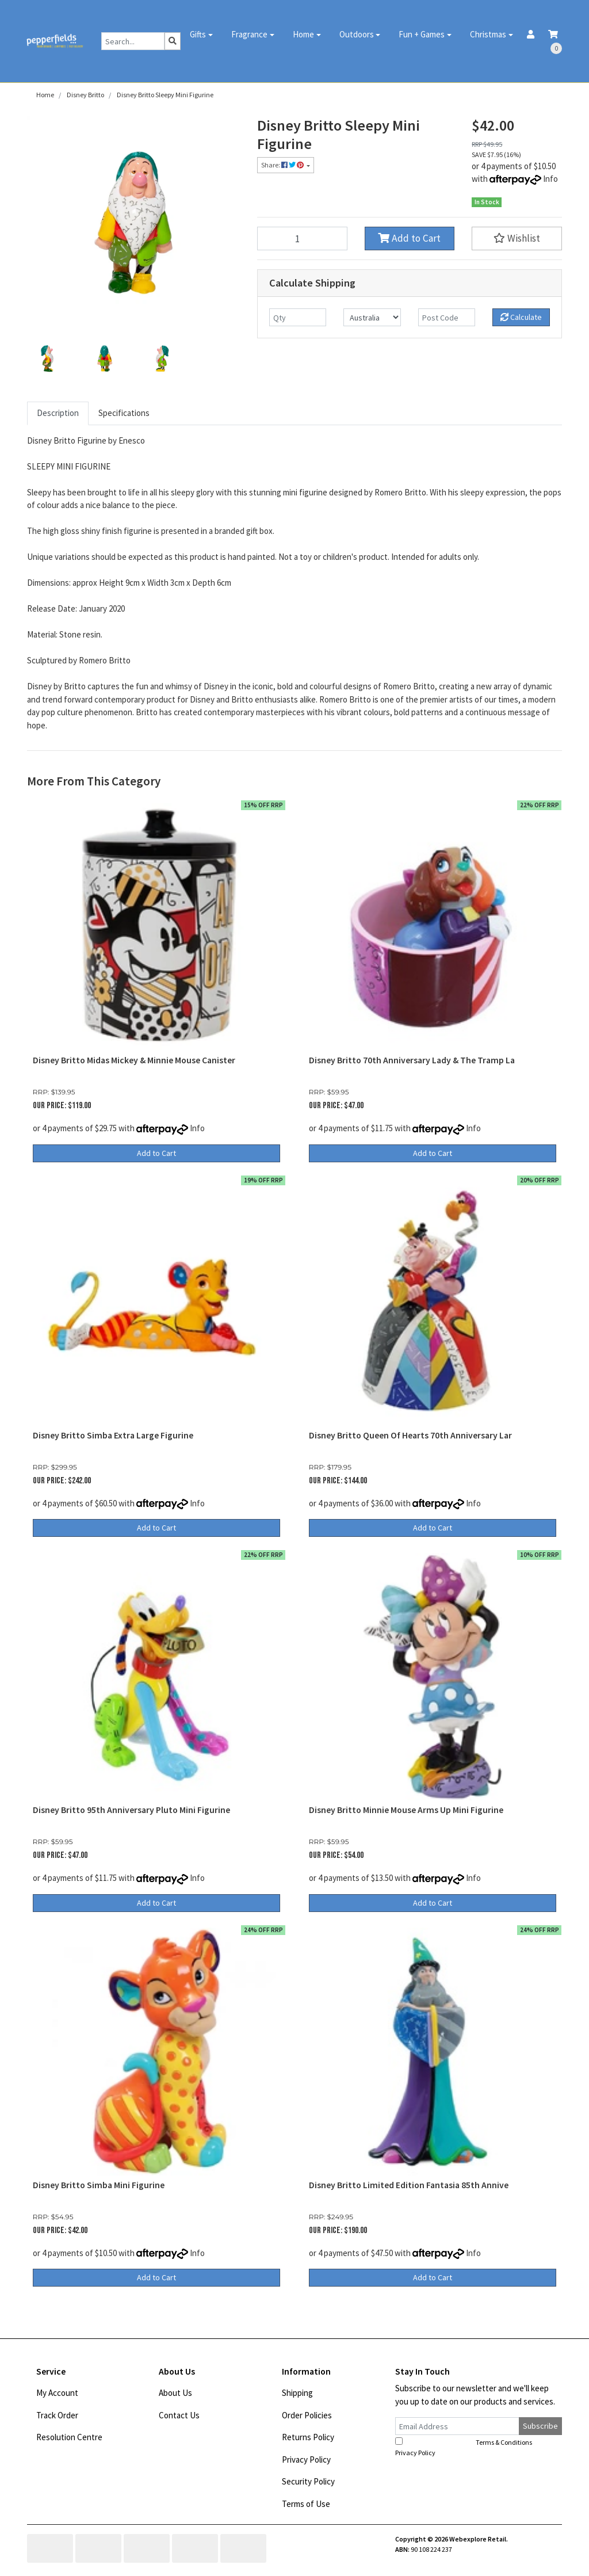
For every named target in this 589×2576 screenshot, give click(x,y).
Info (550, 178)
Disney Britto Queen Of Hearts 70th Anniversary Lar (410, 1435)
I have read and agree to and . (470, 2447)
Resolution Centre (69, 2437)
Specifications (124, 412)
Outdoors (356, 34)
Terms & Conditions (504, 2442)
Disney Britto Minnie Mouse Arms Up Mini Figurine (406, 1809)
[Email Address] (457, 2426)
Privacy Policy (306, 2459)
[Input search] (133, 41)
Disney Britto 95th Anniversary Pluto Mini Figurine (131, 1809)
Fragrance (249, 34)
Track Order (57, 2415)
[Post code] (446, 317)
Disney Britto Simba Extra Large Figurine (113, 1435)
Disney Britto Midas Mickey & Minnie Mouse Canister (134, 1060)
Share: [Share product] (283, 165)
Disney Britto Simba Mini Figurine (99, 2185)
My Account (57, 2392)
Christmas (488, 34)
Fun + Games (422, 34)
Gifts (198, 34)
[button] (517, 238)
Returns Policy (308, 2437)
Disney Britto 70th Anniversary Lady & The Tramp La (412, 1060)
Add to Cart (409, 238)
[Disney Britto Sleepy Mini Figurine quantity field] (302, 238)
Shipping (297, 2392)
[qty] (297, 317)
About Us (175, 2392)
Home (303, 34)
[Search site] (173, 41)
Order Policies (307, 2415)
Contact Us (179, 2415)
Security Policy (308, 2481)
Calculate (521, 317)
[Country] (371, 317)
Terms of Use (306, 2503)
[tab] (58, 413)
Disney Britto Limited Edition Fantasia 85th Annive (408, 2185)
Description (58, 412)
